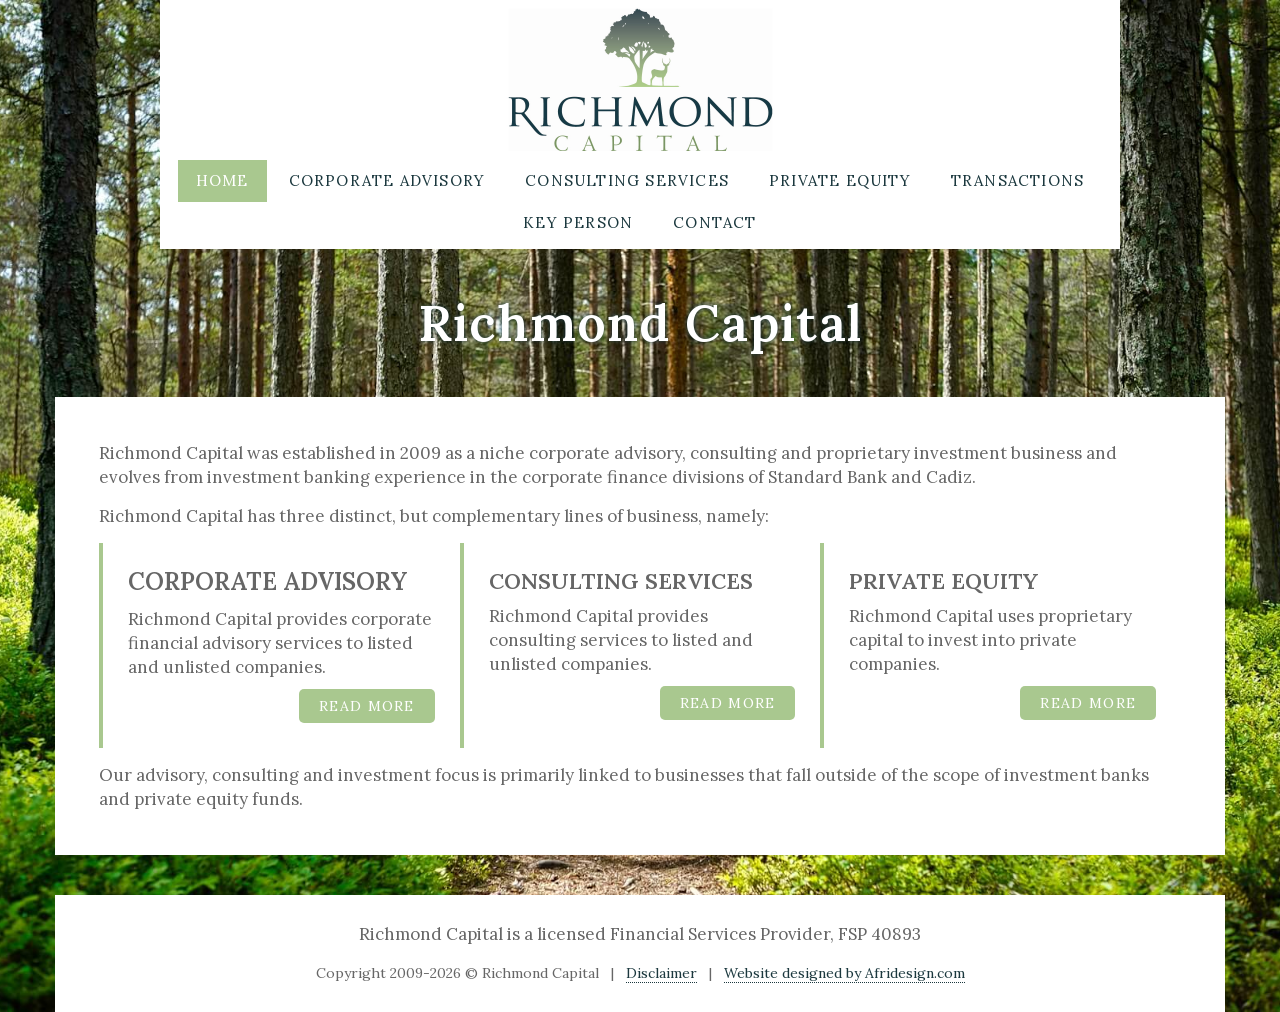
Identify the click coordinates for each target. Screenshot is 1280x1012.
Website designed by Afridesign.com (844, 973)
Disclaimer (661, 973)
